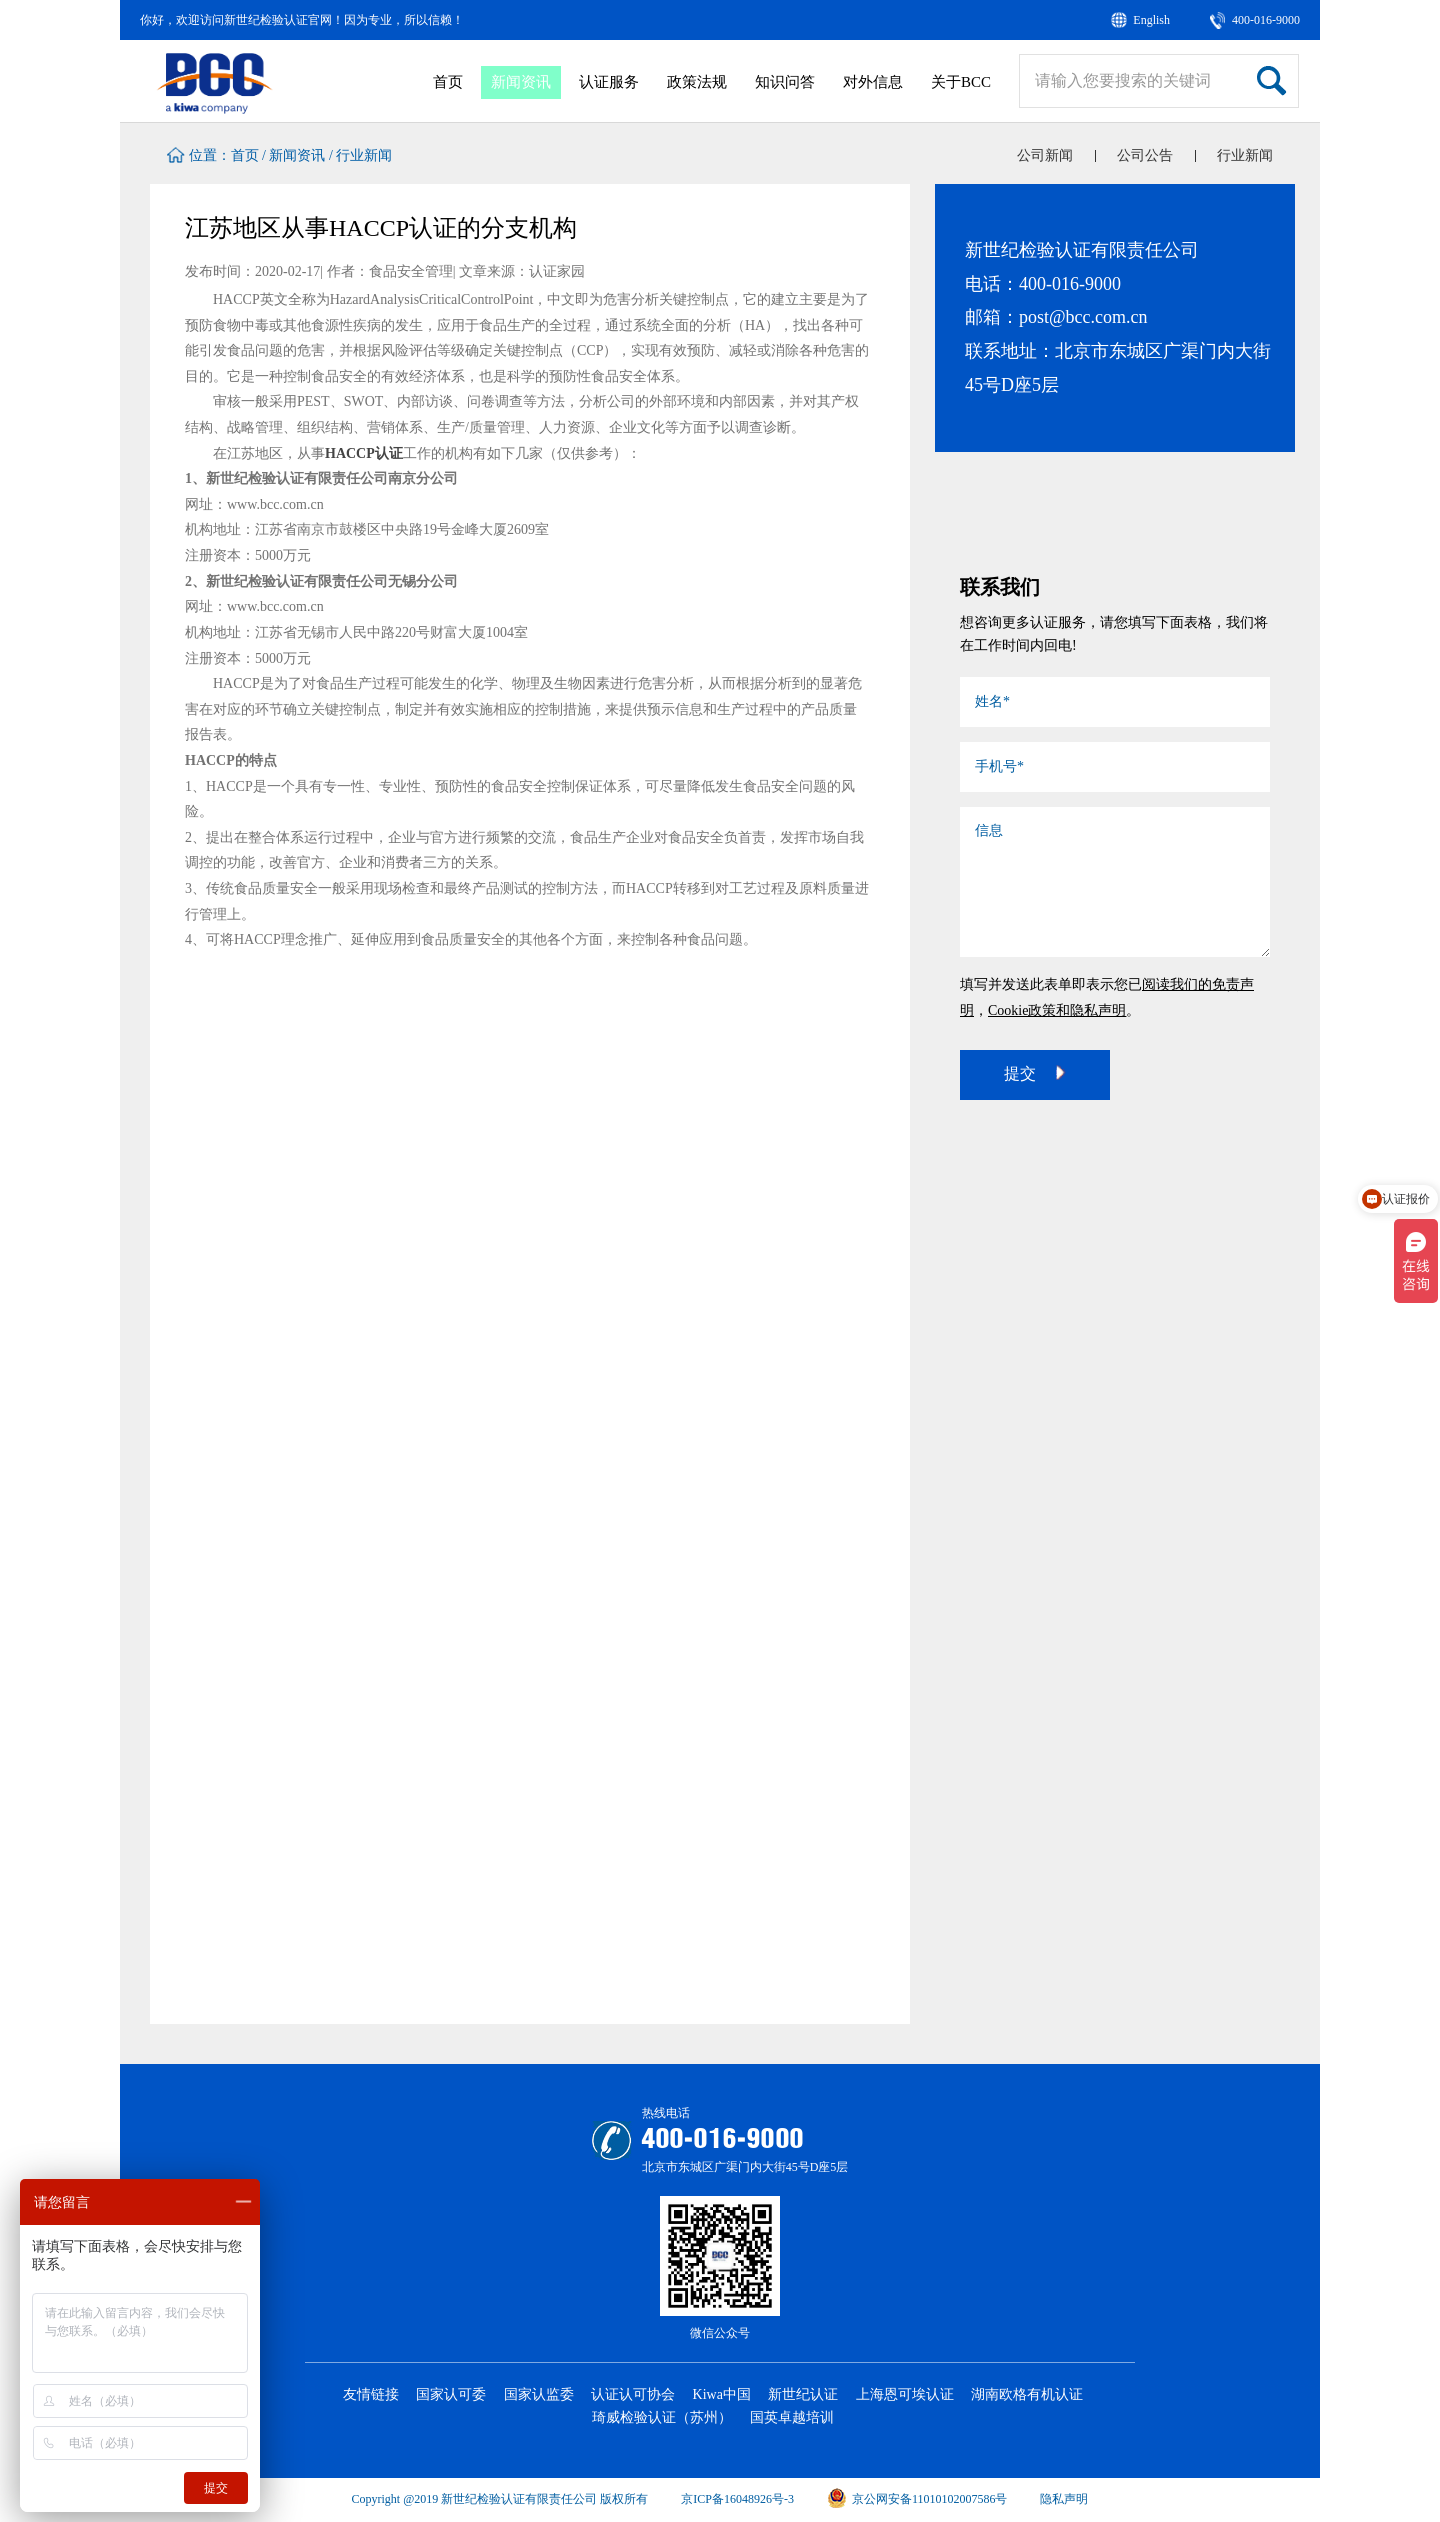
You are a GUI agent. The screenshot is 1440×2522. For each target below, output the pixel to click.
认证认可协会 (633, 2394)
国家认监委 (539, 2394)
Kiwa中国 (722, 2394)
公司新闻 (1045, 155)
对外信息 (873, 82)
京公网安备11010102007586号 (917, 2499)
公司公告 (1145, 155)
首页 (448, 82)
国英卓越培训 (792, 2417)
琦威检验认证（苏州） (662, 2417)
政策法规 (697, 82)
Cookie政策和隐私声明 (1057, 1010)
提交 (1035, 1073)
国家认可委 (451, 2394)
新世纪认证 (803, 2394)
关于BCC (961, 82)
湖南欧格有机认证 (1027, 2394)
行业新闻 (364, 155)
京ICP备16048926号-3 (737, 2499)
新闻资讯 (521, 82)
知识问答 (785, 82)
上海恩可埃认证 (905, 2394)
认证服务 (609, 82)
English (1151, 20)
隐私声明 (1064, 2499)
